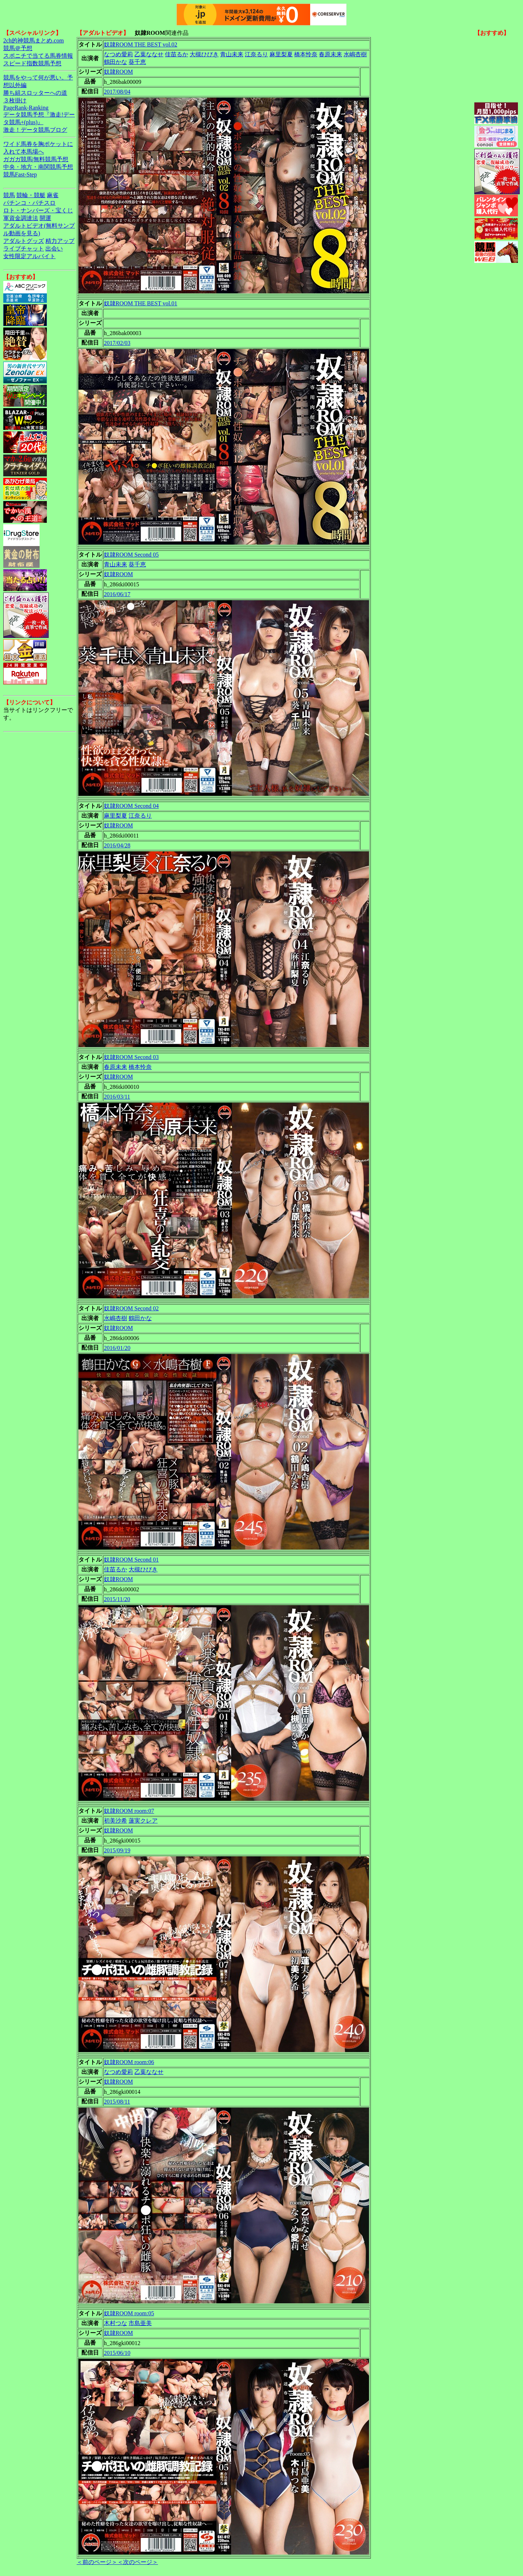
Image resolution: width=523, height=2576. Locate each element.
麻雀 (52, 195)
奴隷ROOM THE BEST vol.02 (140, 44)
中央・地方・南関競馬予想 (38, 167)
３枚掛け (15, 100)
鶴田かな (115, 62)
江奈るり (256, 54)
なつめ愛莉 (118, 54)
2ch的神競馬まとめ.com (33, 40)
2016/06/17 (117, 594)
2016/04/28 (117, 845)
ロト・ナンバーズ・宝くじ (38, 210)
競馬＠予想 (17, 48)
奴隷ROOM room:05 (129, 2313)
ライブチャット (23, 248)
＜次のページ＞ (137, 2562)
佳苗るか (176, 54)
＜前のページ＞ (97, 2562)
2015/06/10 (117, 2353)
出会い (54, 248)
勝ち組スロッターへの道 (35, 93)
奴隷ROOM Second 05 (131, 555)
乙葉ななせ (148, 54)
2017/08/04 (117, 92)
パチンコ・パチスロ (29, 203)
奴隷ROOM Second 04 (131, 806)
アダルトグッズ (23, 241)
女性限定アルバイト (29, 256)
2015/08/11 (117, 2102)
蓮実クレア (143, 1821)
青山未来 (231, 54)
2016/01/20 (117, 1348)
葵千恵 (137, 62)
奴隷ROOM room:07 (129, 1811)
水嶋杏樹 (355, 54)
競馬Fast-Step (20, 174)
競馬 (9, 195)
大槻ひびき (204, 54)
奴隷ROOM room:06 (129, 2062)
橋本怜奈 (305, 54)
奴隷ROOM (118, 72)
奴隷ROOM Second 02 (131, 1308)
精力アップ (59, 241)
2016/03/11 (117, 1097)
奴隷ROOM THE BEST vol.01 (140, 303)
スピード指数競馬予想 (32, 63)
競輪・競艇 (30, 195)
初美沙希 (115, 1821)
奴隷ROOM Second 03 (131, 1057)
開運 (45, 218)
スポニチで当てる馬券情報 (38, 56)
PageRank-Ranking (25, 108)
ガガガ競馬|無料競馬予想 (35, 159)
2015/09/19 (117, 1850)
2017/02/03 (117, 343)
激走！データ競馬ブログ (35, 130)
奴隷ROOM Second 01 (131, 1559)
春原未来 (330, 54)
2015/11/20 (117, 1599)
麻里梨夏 (281, 54)
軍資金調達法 (20, 218)
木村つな (115, 2323)
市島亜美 (140, 2323)
